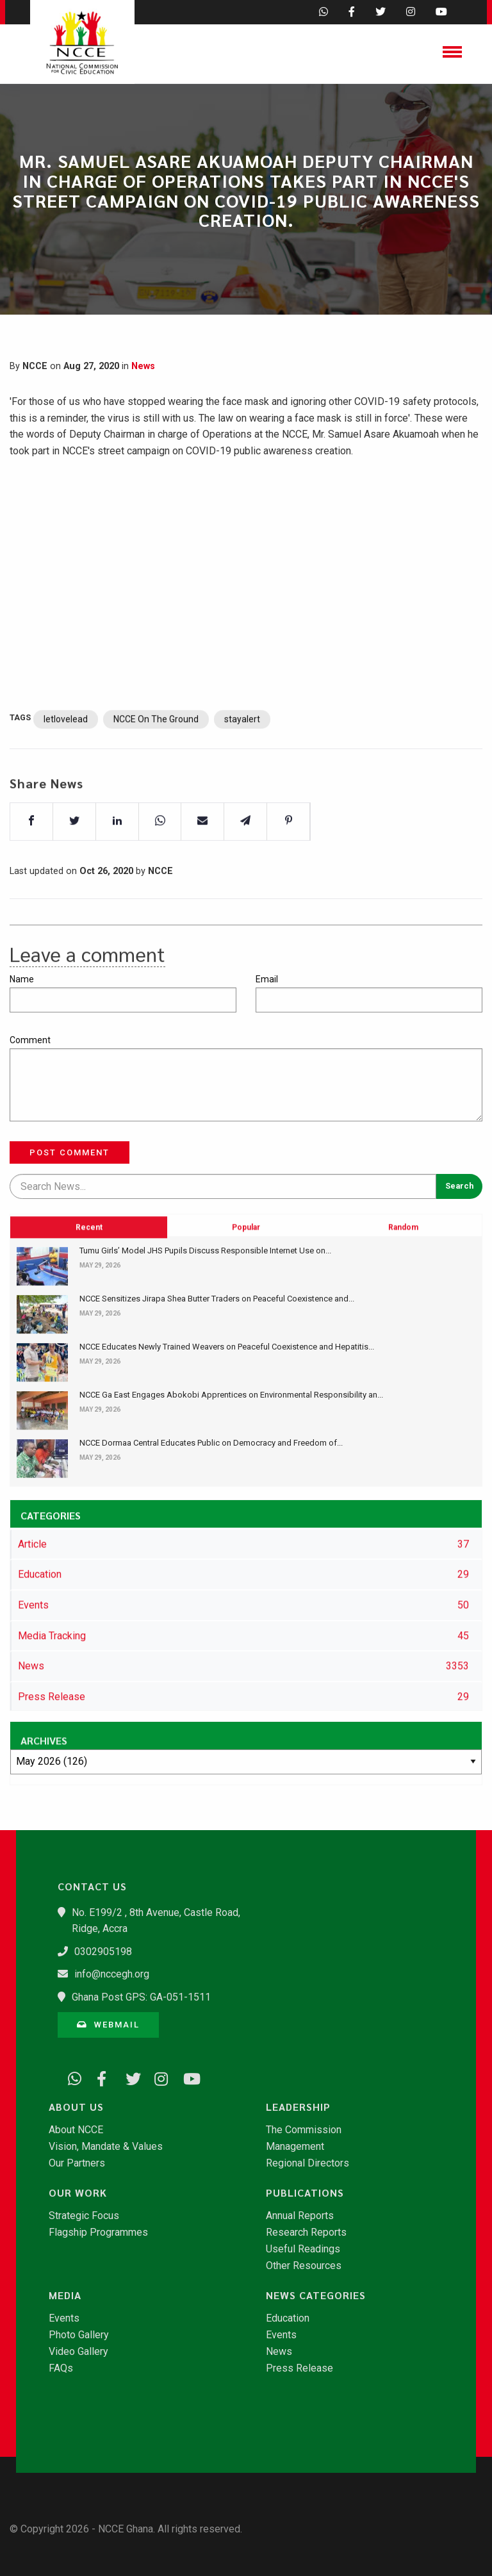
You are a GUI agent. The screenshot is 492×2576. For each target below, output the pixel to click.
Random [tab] (403, 1299)
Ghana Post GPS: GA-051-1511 (141, 1997)
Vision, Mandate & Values (106, 2147)
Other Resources (303, 2266)
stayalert (242, 755)
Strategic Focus (84, 2216)
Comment (30, 1040)
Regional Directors (307, 2163)
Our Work (78, 2193)
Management (295, 2147)
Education (287, 2318)
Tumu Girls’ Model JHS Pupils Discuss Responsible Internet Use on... (205, 1250)
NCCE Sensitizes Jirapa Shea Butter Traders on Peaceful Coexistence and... (216, 1298)
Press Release (299, 2368)
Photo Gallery (79, 2335)
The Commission (303, 2130)
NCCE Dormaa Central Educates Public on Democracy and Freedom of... (211, 1443)
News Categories (316, 2295)
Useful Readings (303, 2249)
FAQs (61, 2368)
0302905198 (103, 1951)
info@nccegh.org (111, 1974)
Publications (305, 2193)
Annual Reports (300, 2216)
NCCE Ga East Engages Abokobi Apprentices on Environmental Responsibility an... (231, 1394)
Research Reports (306, 2232)
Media (65, 2295)
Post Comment (69, 1152)
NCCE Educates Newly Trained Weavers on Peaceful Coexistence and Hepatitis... (226, 1346)
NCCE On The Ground (156, 755)
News (143, 366)
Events (64, 2318)
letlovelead (66, 755)
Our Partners (77, 2163)
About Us (76, 2107)
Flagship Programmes (98, 2232)
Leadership (298, 2107)
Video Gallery (78, 2352)
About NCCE (76, 2130)
